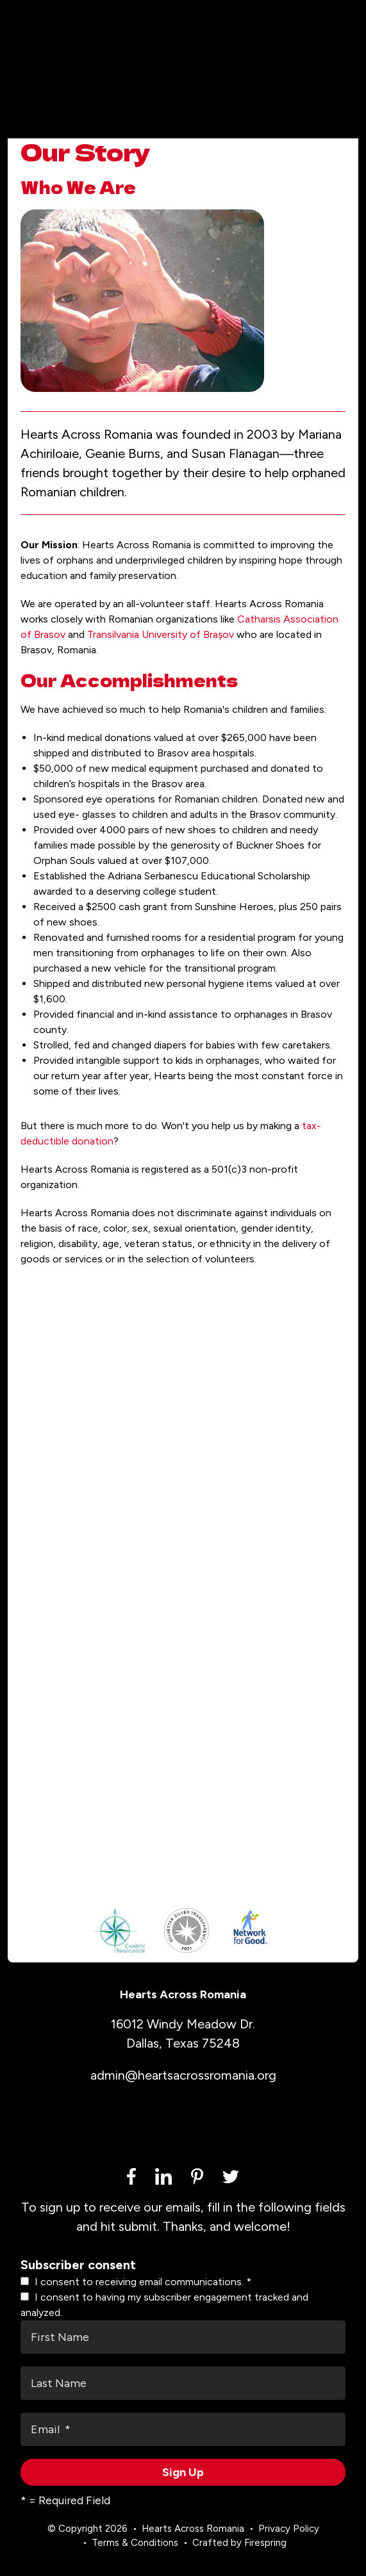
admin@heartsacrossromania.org (183, 2075)
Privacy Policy (288, 2528)
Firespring (265, 2542)
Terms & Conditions (135, 2542)
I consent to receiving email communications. (136, 2282)
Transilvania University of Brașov (160, 634)
